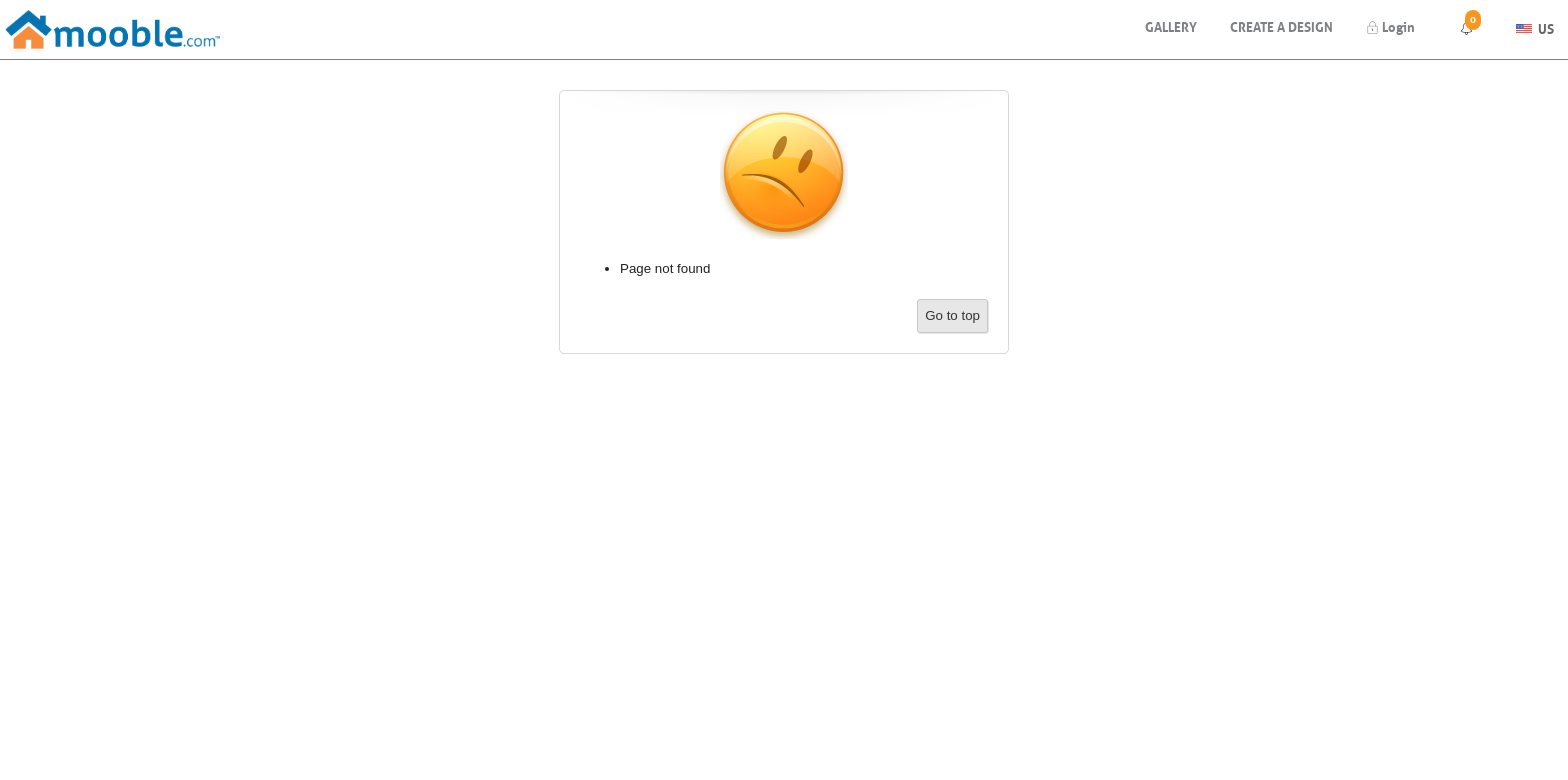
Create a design (1281, 25)
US (1535, 26)
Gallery (1171, 25)
